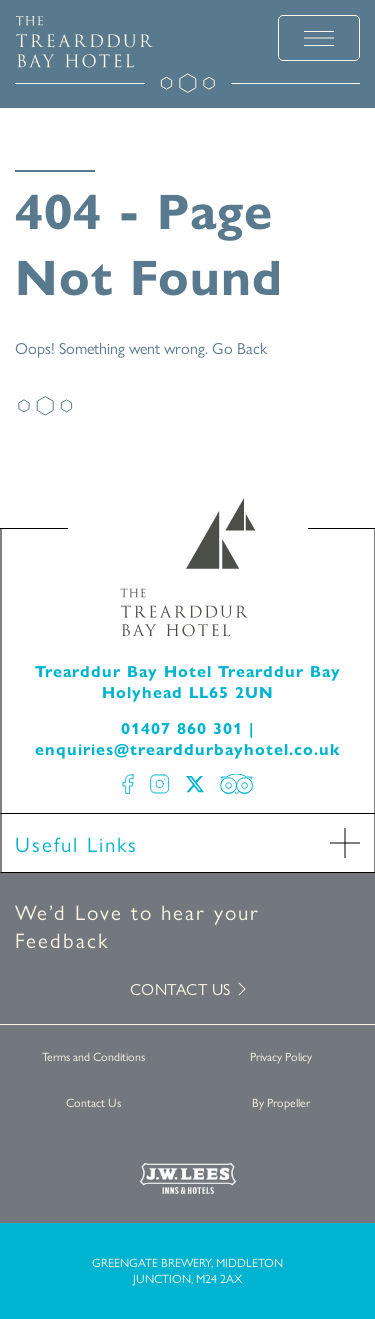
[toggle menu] (319, 38)
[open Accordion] (345, 843)
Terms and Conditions (93, 1056)
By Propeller (281, 1102)
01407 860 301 (182, 727)
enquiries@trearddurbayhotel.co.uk (188, 748)
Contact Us (93, 1102)
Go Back (239, 347)
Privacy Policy (281, 1056)
